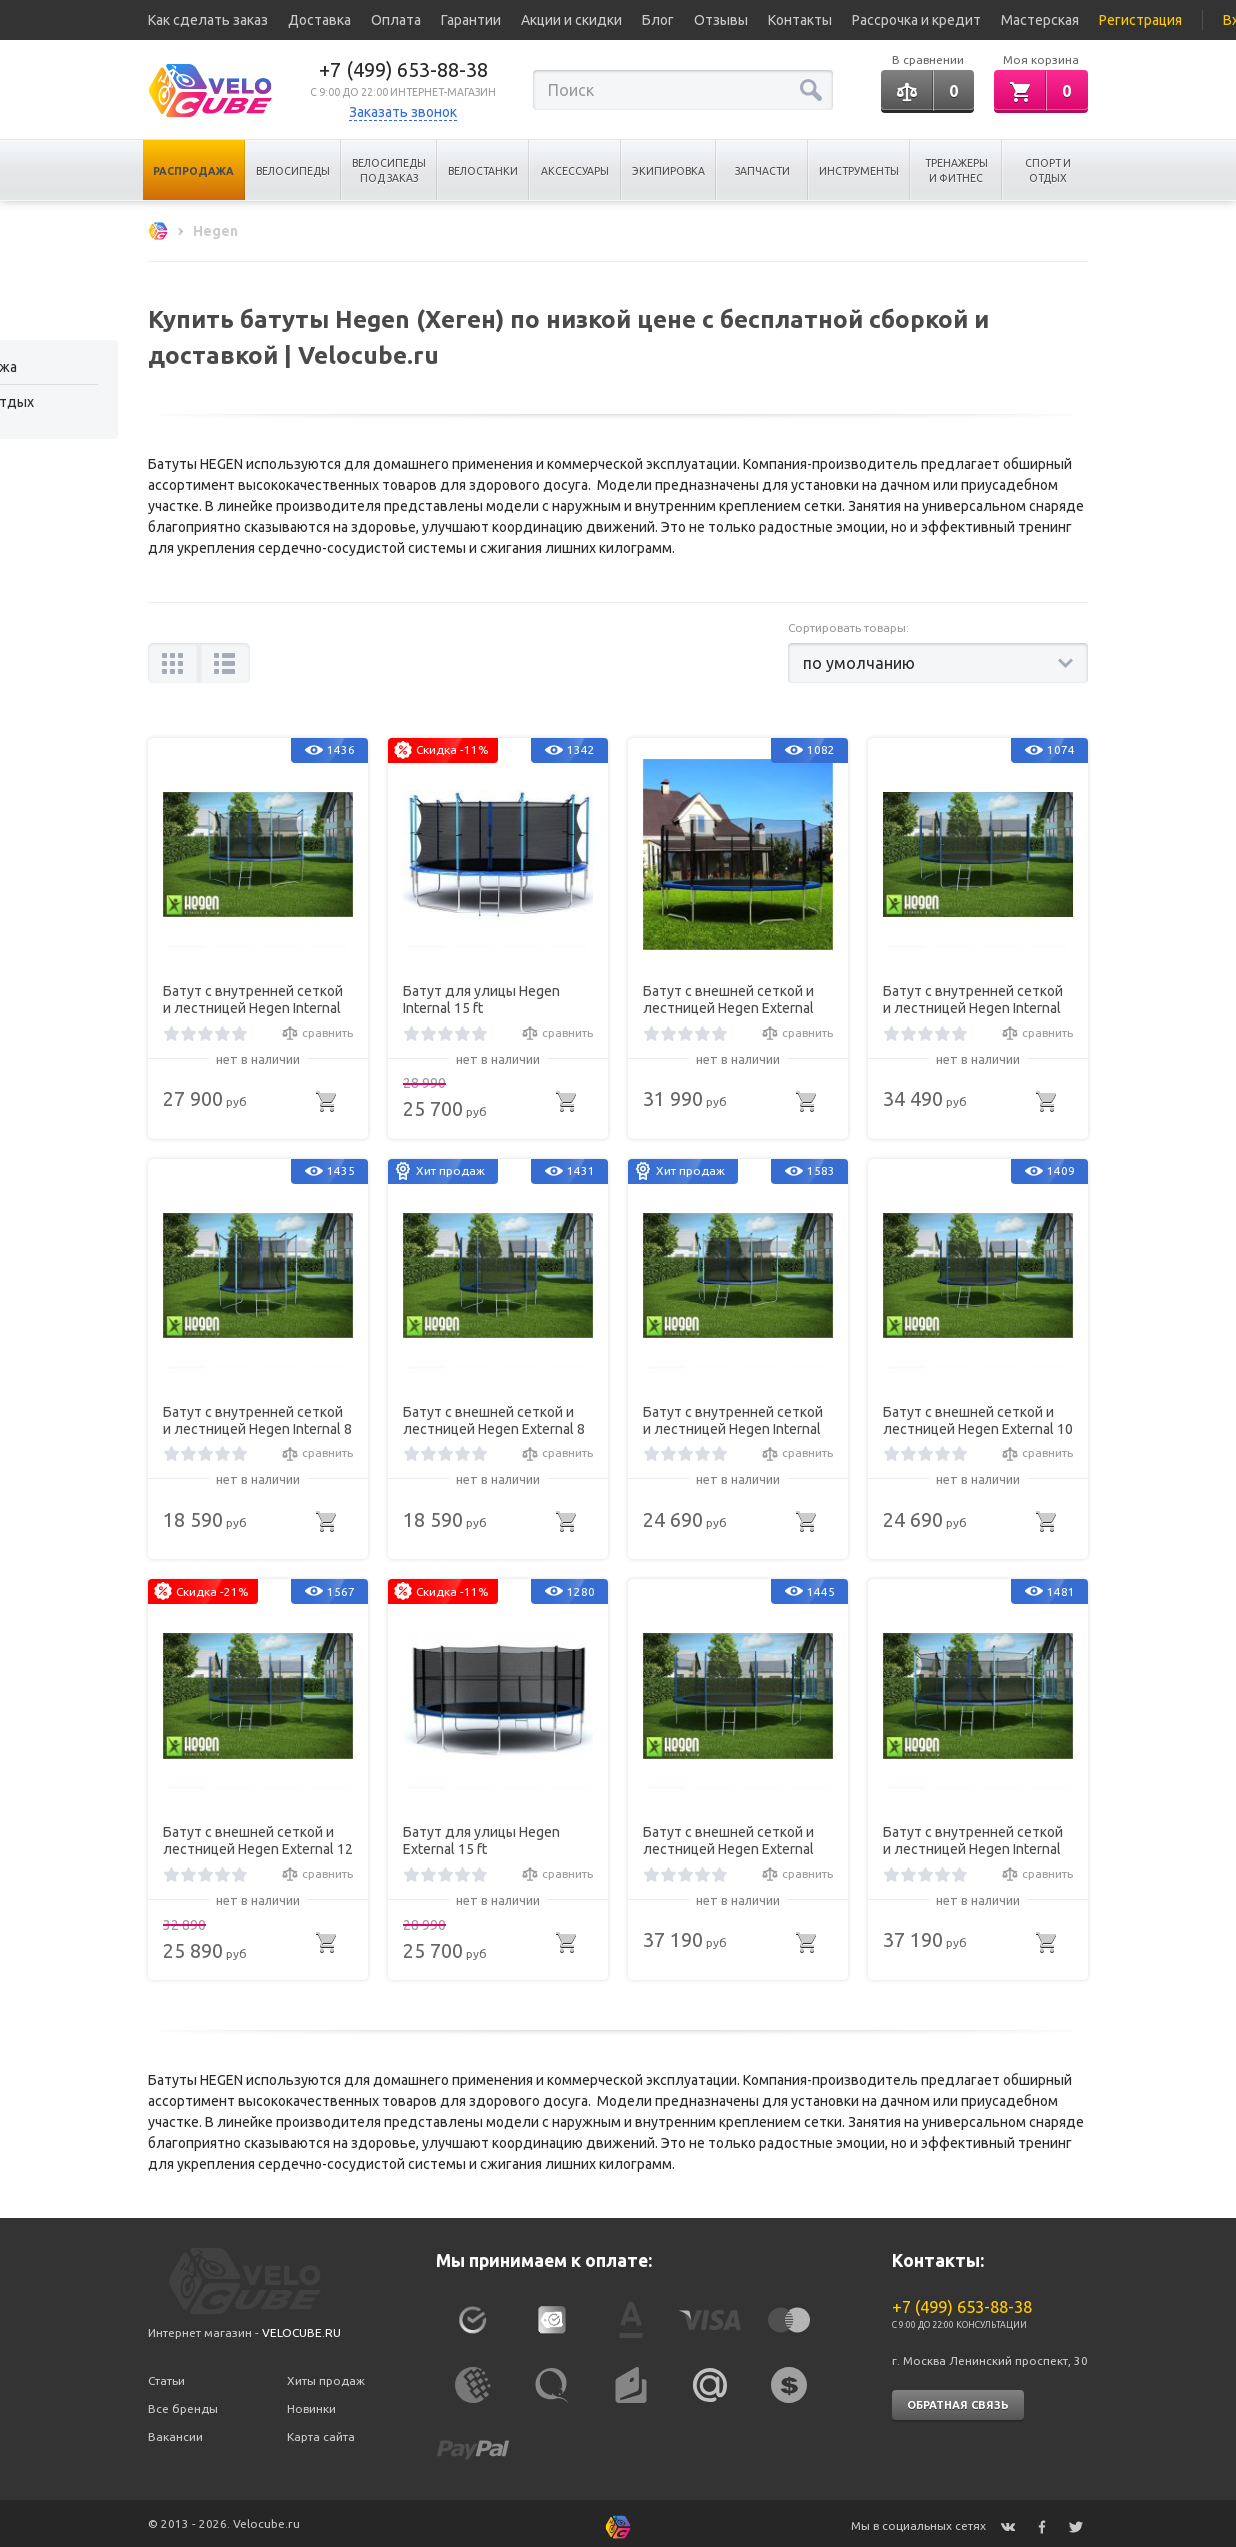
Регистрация (1140, 20)
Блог (658, 20)
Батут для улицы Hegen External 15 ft (481, 1837)
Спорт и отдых (1048, 170)
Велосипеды (293, 171)
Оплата (396, 20)
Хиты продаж (326, 2374)
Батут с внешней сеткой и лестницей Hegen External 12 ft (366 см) (258, 1838)
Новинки (311, 2402)
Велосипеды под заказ (389, 170)
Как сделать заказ (208, 20)
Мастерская (1040, 20)
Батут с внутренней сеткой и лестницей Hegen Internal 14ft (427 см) (973, 997)
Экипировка (668, 171)
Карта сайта (321, 2429)
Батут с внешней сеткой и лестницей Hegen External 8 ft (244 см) (494, 1418)
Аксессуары (575, 171)
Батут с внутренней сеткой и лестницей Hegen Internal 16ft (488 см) (973, 1838)
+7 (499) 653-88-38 (403, 69)
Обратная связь (958, 2399)
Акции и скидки (571, 20)
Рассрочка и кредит (916, 20)
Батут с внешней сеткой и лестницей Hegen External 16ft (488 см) (728, 1838)
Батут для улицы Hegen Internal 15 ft (481, 996)
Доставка (319, 20)
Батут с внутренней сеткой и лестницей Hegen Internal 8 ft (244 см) (257, 1418)
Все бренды (183, 2402)
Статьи (166, 2374)
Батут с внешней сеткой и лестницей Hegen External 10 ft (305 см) (978, 1418)
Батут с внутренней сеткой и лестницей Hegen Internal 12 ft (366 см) (253, 997)
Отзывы (721, 20)
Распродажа (193, 171)
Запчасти (762, 171)
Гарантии (471, 20)
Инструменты (859, 171)
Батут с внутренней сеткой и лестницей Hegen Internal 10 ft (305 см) (733, 1418)
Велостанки (483, 171)
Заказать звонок (403, 112)
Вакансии (175, 2429)
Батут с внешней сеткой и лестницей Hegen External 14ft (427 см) (728, 997)
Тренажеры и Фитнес (956, 170)
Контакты (800, 20)
